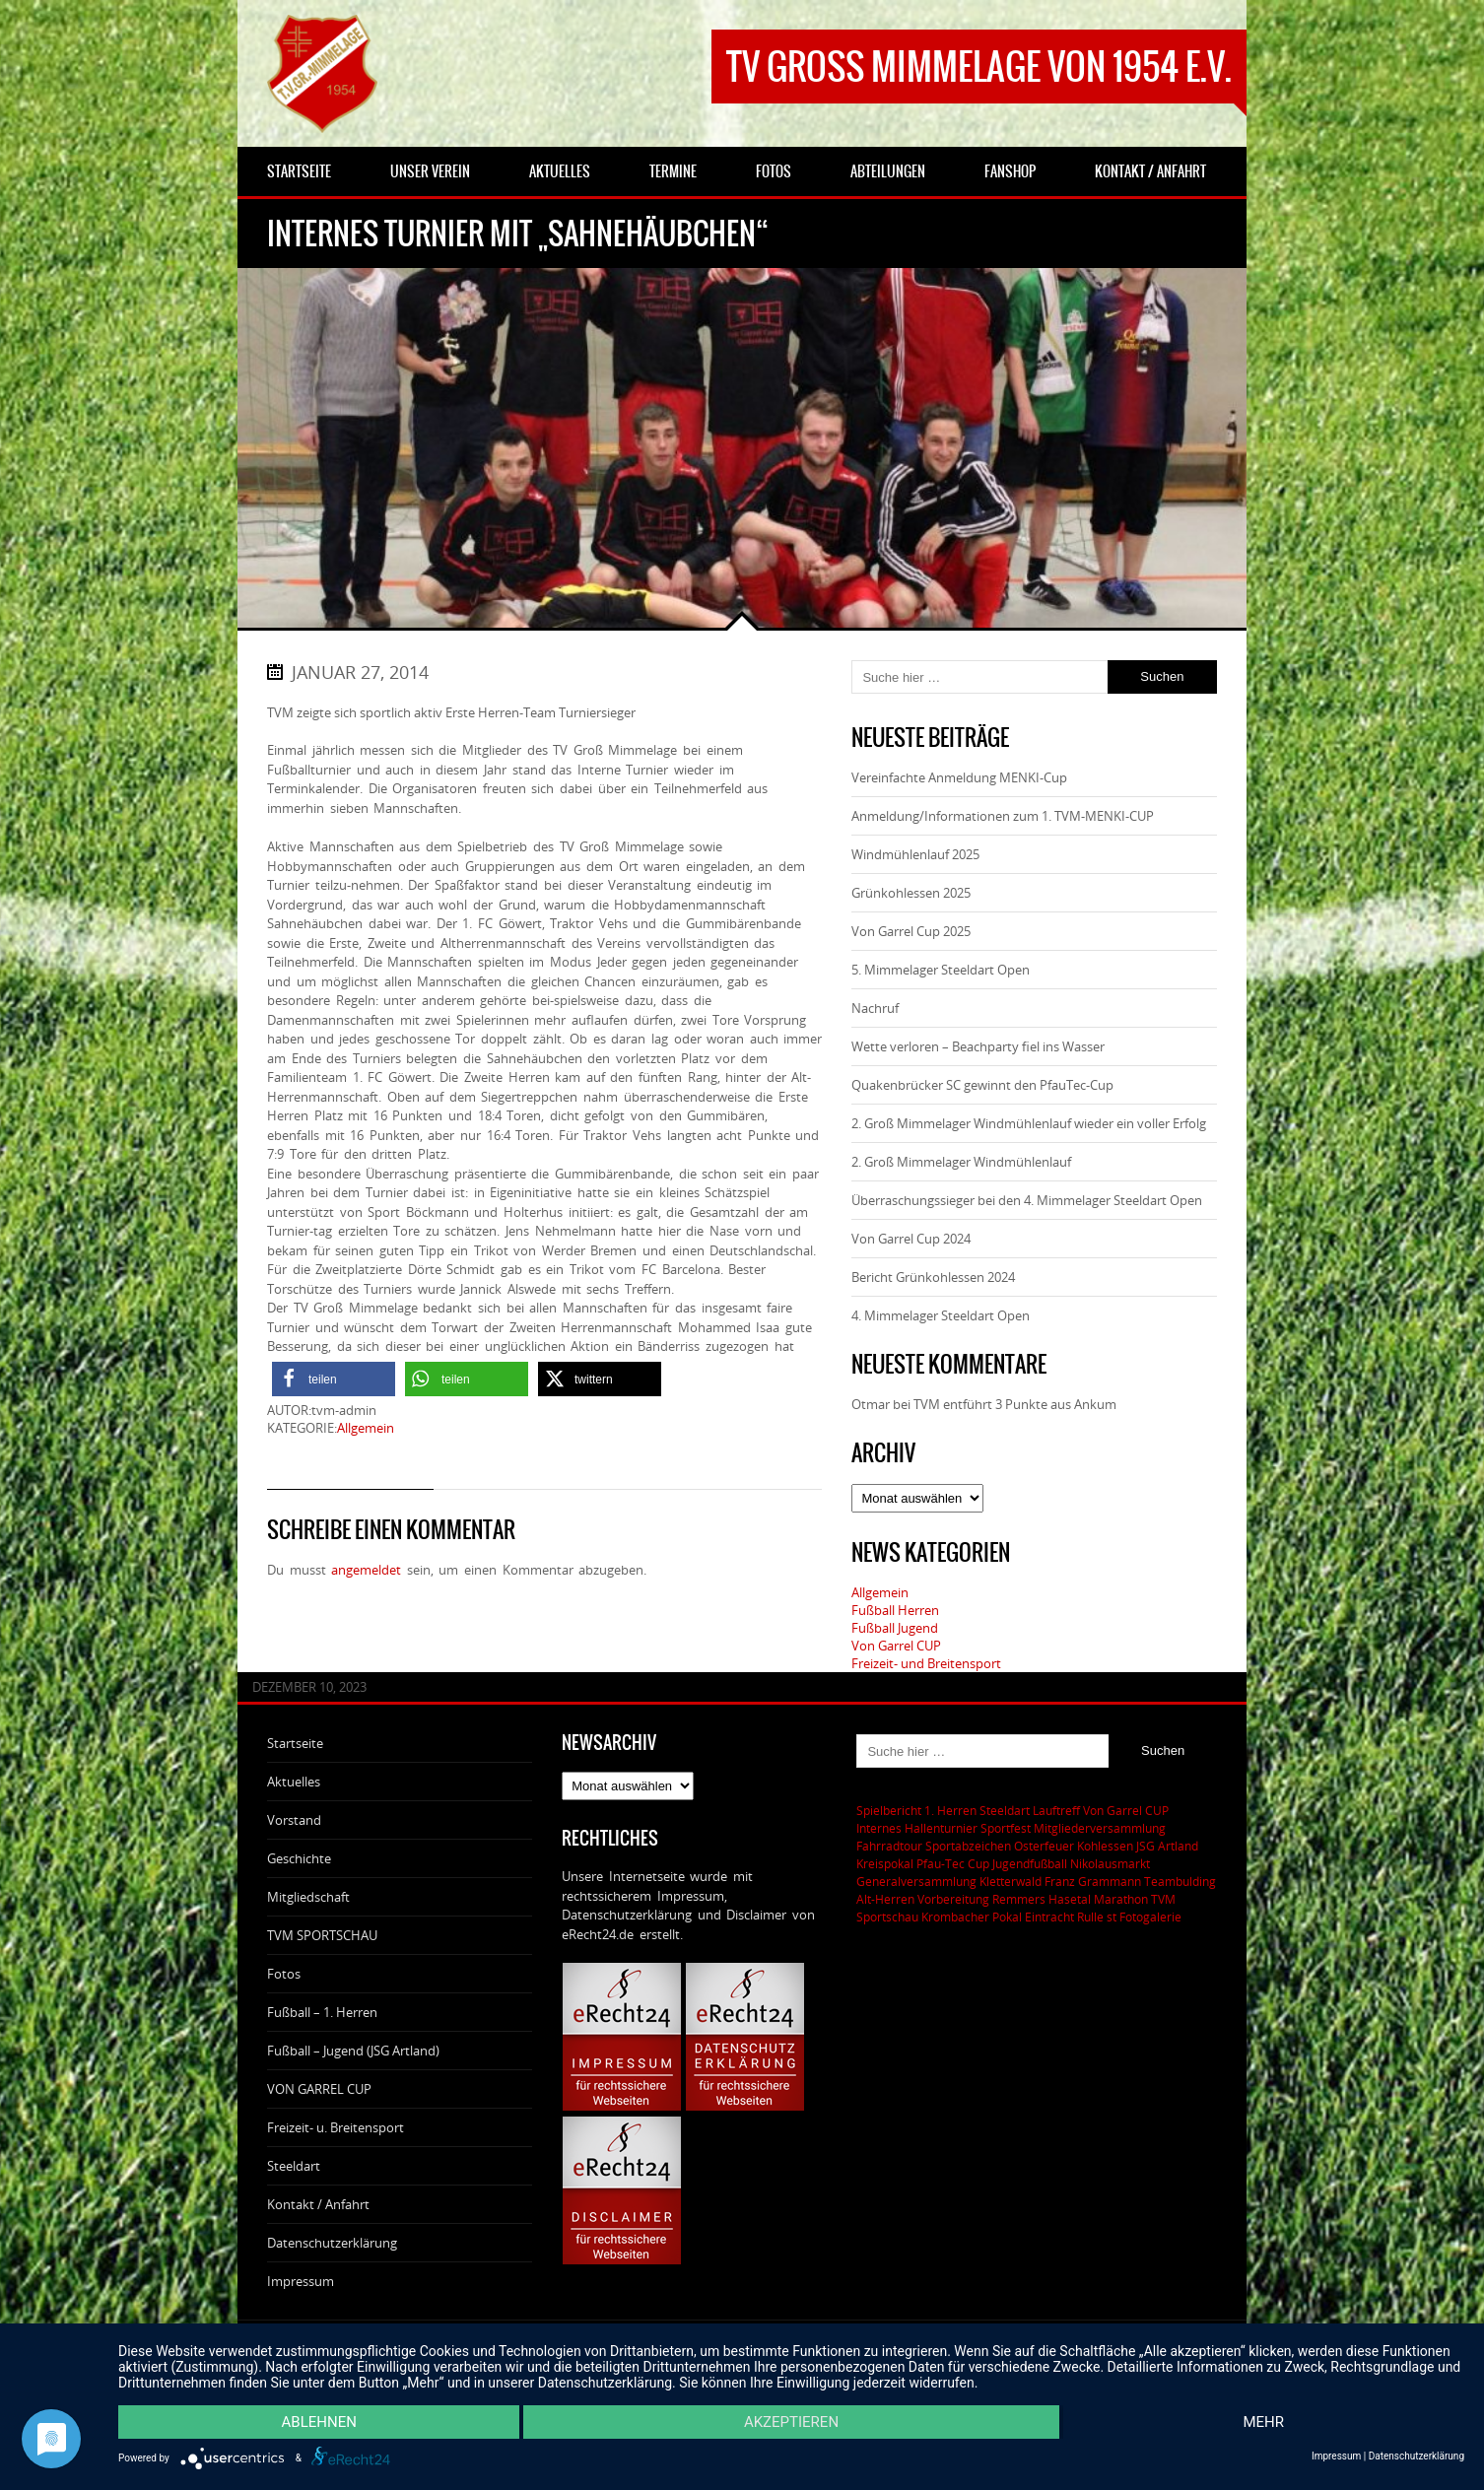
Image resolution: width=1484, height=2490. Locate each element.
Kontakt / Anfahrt (318, 2204)
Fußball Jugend (894, 1628)
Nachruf (875, 1008)
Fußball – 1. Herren (322, 2012)
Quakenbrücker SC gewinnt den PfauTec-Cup (982, 1085)
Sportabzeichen (968, 1845)
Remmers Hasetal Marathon (1070, 1899)
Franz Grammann (1093, 1881)
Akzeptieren (791, 2422)
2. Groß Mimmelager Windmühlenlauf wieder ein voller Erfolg (1028, 1123)
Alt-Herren (885, 1899)
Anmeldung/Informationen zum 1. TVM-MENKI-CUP (1002, 816)
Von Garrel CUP (896, 1645)
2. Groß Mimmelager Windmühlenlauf (961, 1162)
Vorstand (294, 1820)
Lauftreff (1056, 1810)
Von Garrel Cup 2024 (911, 1238)
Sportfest (1005, 1828)
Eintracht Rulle (1064, 1916)
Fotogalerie (1150, 1916)
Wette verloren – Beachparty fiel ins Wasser (978, 1046)
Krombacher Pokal (971, 1916)
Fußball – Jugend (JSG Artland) (353, 2050)
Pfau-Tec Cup (952, 1863)
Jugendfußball (1029, 1863)
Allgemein (365, 1428)
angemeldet (366, 1570)
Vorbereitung (953, 1899)
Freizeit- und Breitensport (926, 1663)
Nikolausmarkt (1110, 1863)
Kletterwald (1010, 1881)
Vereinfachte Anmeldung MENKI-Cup (959, 777)
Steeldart (293, 2166)
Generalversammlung (916, 1881)
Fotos (284, 1974)
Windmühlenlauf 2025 (915, 854)
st (1111, 1916)
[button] (333, 1379)
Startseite (295, 1743)
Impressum (300, 2281)
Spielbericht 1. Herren (916, 1810)
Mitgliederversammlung (1100, 1828)
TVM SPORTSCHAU (322, 1935)
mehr (1264, 2422)
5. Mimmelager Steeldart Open (940, 969)
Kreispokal (884, 1863)
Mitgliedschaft (308, 1897)
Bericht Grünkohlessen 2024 (933, 1277)
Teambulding (1180, 1881)
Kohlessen (1105, 1845)
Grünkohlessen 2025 (911, 893)
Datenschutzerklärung (332, 2243)
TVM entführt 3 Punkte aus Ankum (1014, 1404)
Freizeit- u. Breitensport (335, 2127)
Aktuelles (293, 1781)
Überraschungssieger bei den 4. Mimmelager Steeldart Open (1026, 1200)
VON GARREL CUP (319, 2089)
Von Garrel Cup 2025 (911, 931)
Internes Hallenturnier (917, 1828)
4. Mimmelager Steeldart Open (940, 1315)
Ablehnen (319, 2422)
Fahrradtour (889, 1845)
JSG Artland (1167, 1845)
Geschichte (299, 1858)
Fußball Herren (895, 1610)
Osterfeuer (1044, 1845)
